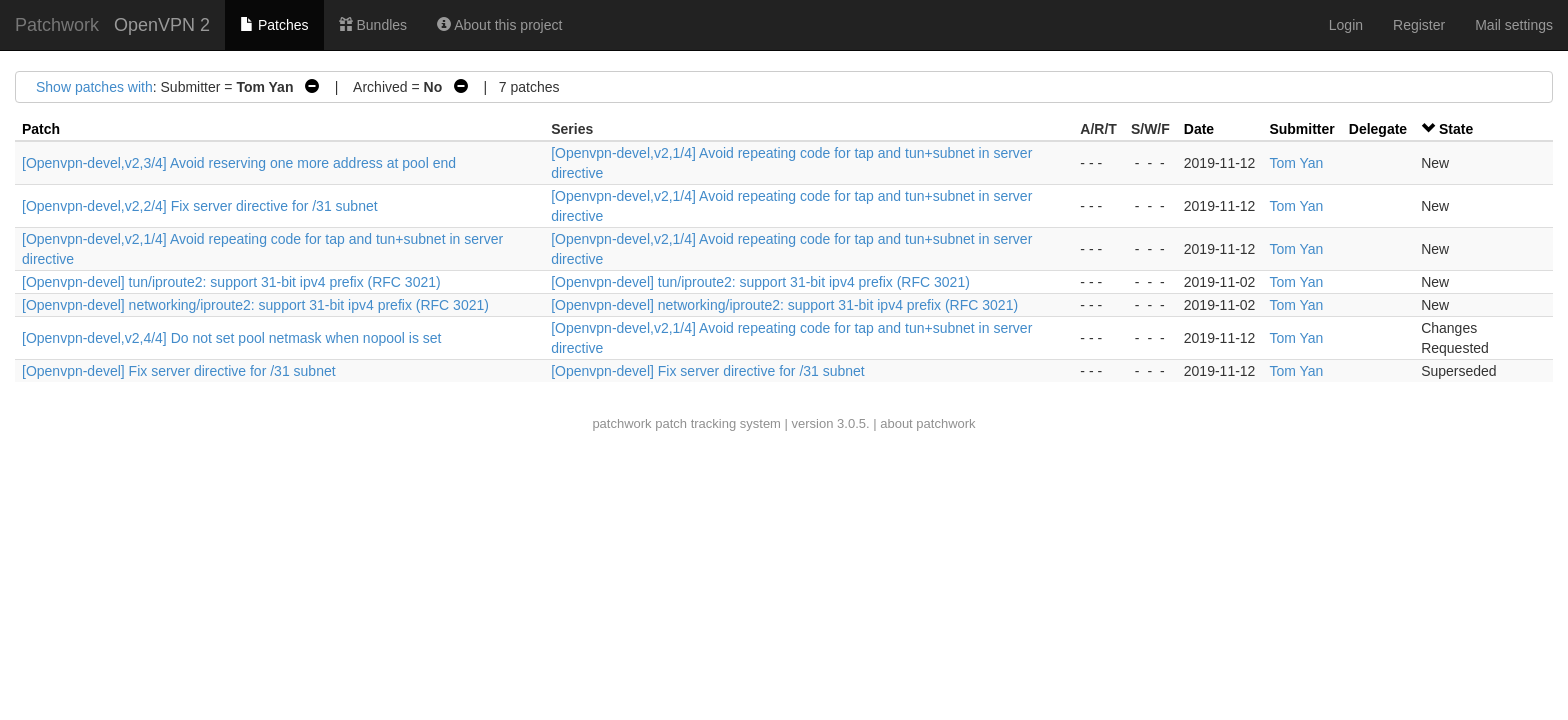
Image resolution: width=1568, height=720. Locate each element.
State (1456, 129)
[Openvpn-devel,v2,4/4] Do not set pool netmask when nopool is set (231, 338)
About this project (499, 25)
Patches (274, 25)
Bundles (373, 25)
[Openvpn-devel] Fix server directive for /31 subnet (179, 371)
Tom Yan (1296, 163)
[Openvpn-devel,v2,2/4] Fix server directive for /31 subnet (200, 206)
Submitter (1301, 129)
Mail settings (1514, 25)
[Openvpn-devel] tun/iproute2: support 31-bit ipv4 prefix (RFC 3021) (231, 282)
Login (1346, 25)
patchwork (621, 423)
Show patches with (94, 87)
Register (1419, 25)
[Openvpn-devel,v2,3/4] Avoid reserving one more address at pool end (239, 163)
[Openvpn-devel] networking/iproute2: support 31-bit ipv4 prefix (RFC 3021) (255, 305)
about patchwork (927, 423)
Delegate (1378, 129)
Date (1199, 129)
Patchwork (57, 25)
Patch (41, 129)
